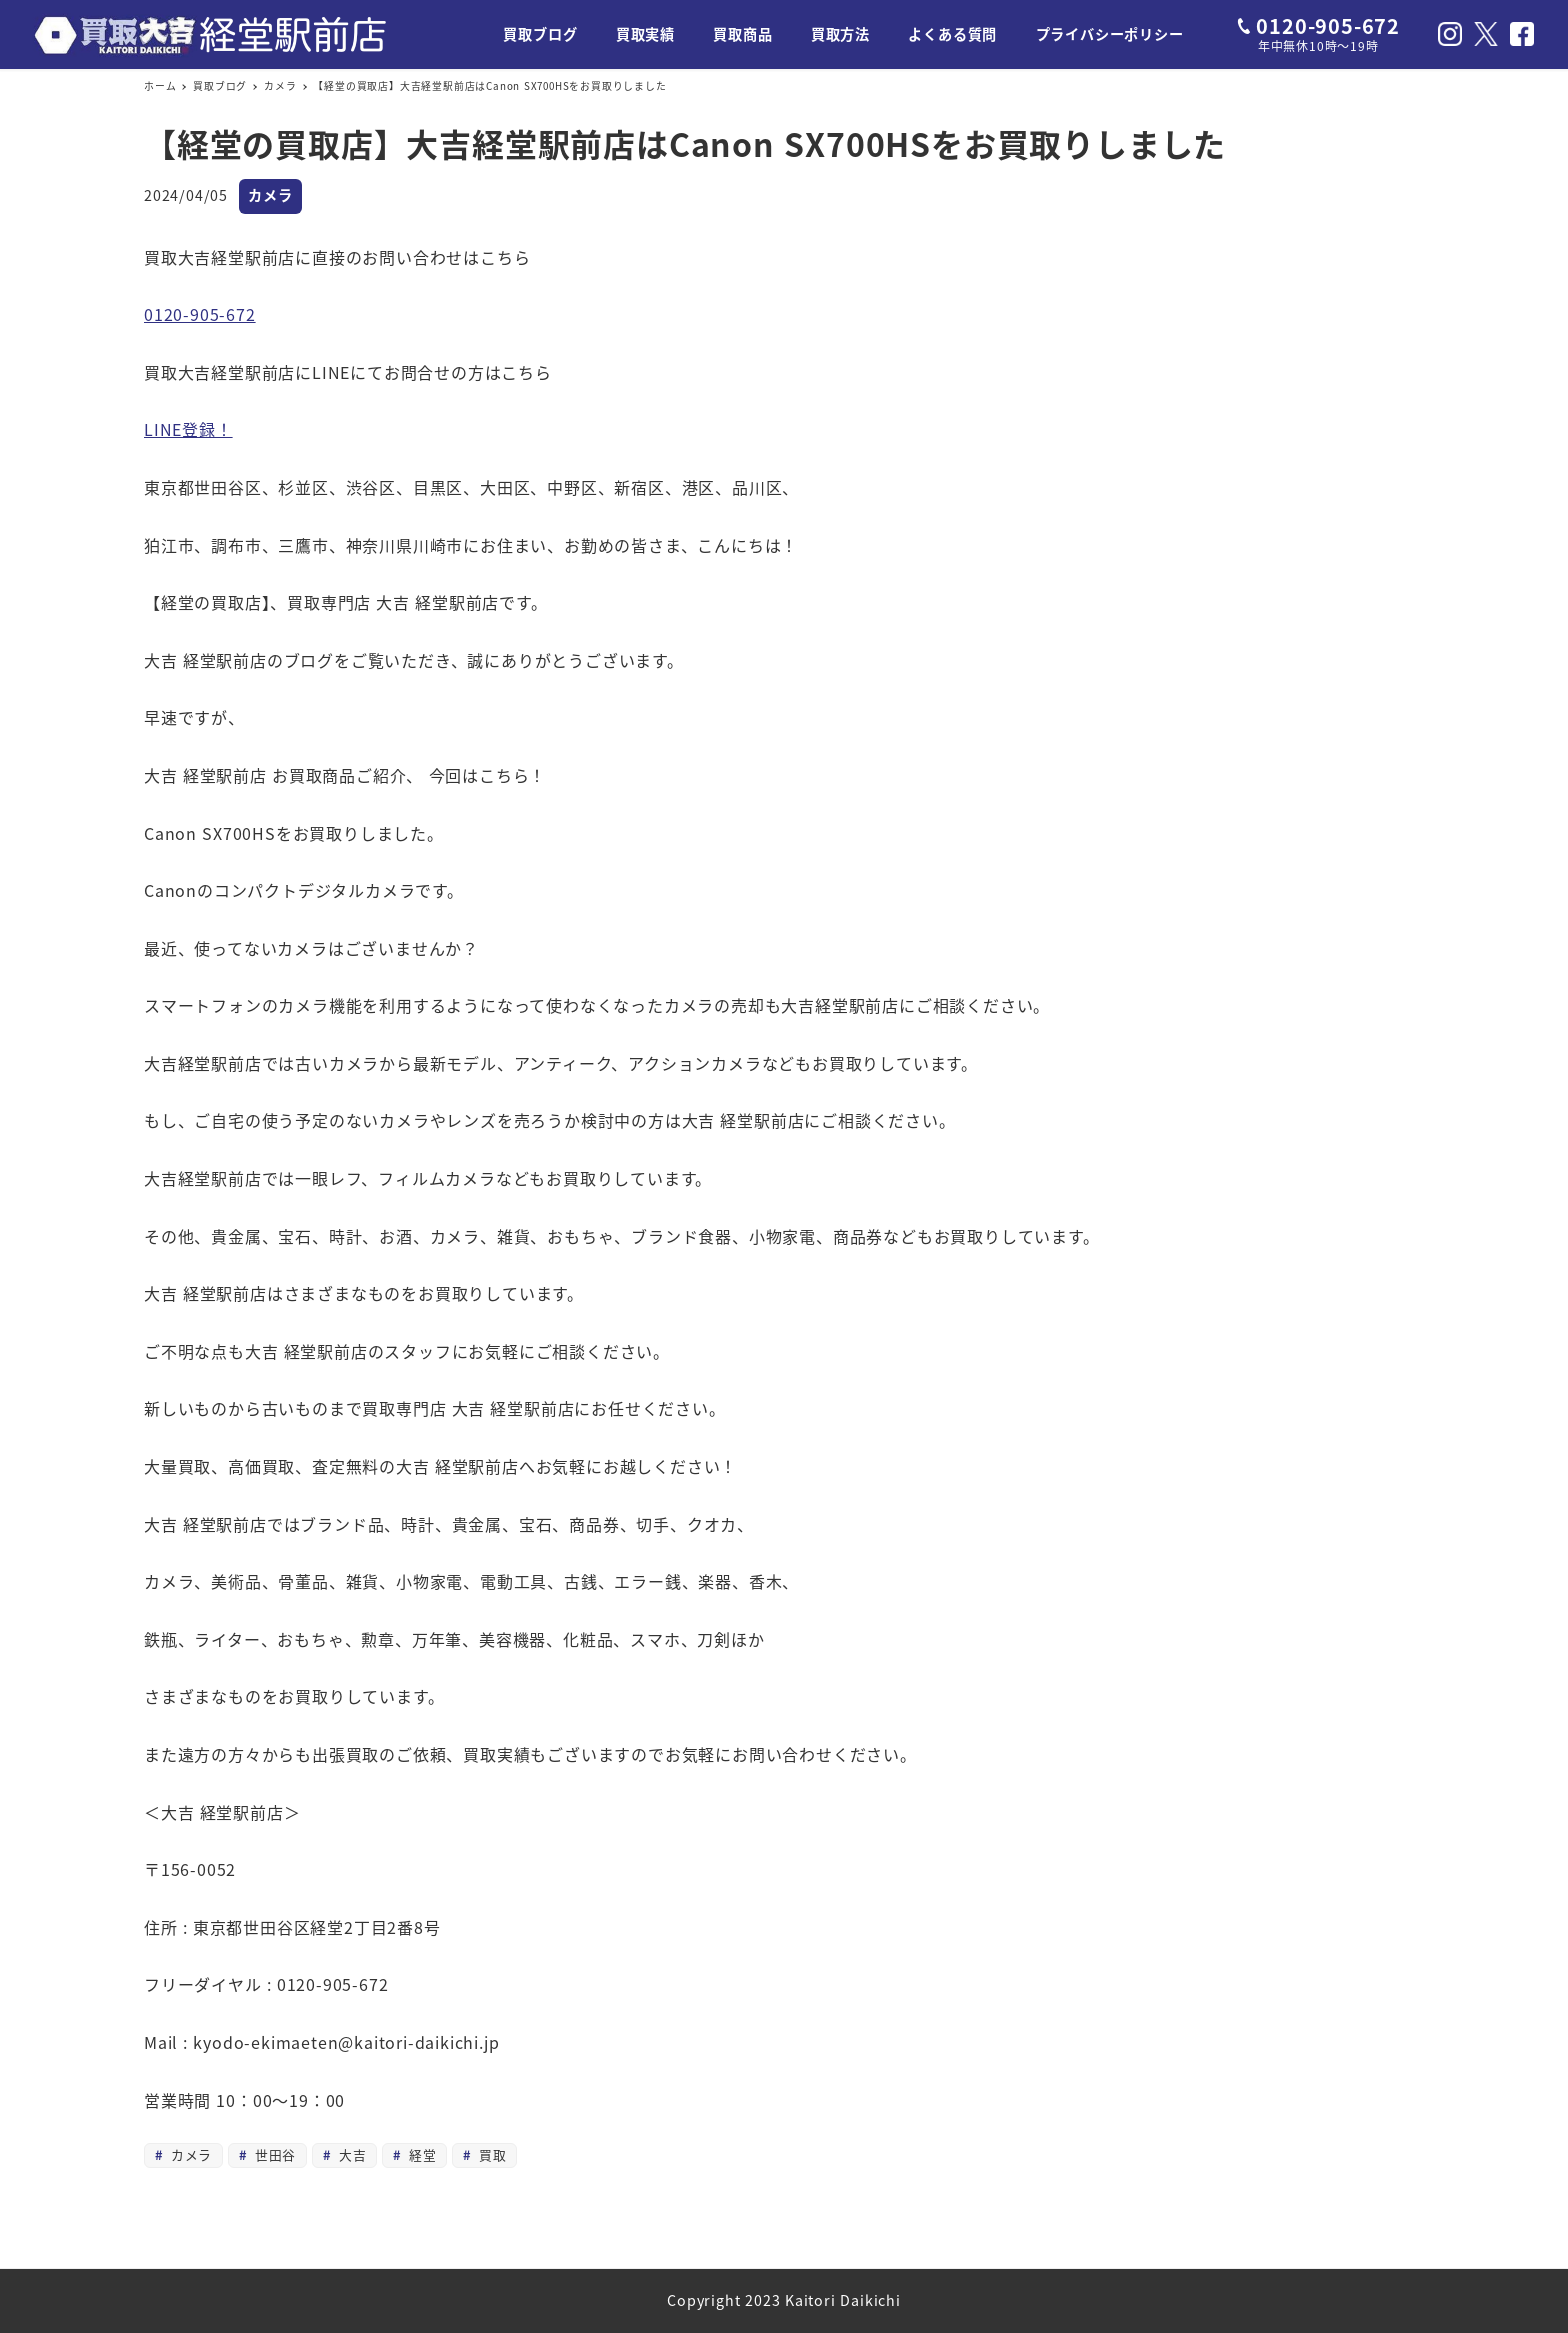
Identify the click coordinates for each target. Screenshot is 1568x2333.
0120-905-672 (200, 314)
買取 (491, 2154)
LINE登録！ (188, 429)
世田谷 (273, 2154)
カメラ (270, 195)
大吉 (350, 2154)
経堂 (421, 2154)
